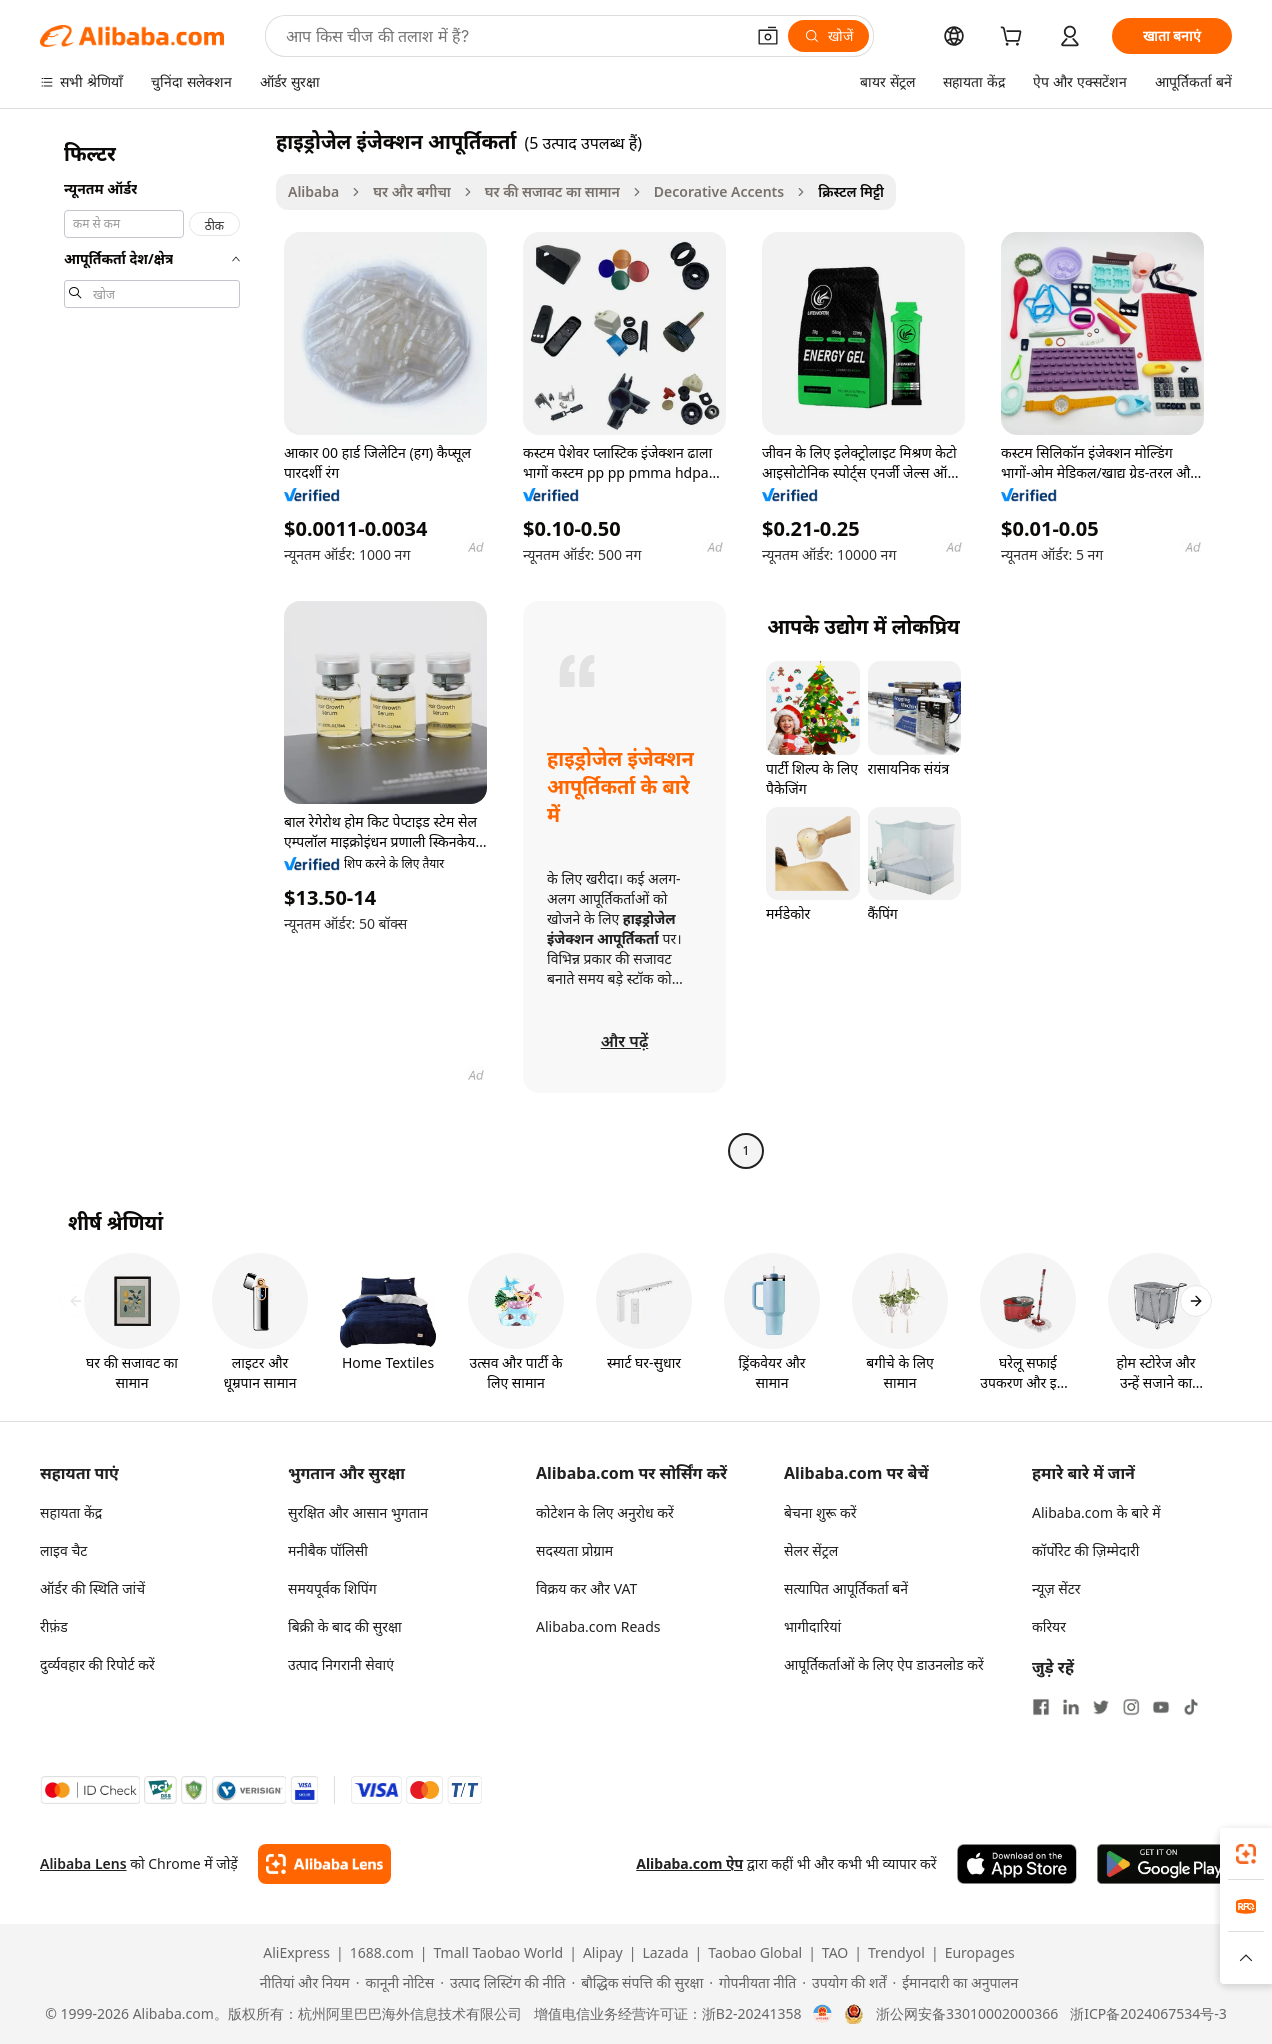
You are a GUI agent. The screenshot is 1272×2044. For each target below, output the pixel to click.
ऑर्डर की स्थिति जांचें (92, 1588)
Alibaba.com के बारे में (1096, 1512)
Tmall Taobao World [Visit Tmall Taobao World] (499, 1953)
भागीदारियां (812, 1626)
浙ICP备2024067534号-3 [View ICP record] (1148, 2014)
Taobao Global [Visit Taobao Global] (755, 1953)
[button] (768, 36)
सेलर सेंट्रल (811, 1550)
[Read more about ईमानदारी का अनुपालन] (955, 1983)
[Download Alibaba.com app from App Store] (1017, 1864)
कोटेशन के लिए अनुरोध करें (605, 1512)
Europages (980, 1953)
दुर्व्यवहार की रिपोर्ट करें (97, 1664)
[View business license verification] (822, 2014)
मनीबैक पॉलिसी (328, 1550)
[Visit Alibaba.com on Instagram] (1131, 1707)
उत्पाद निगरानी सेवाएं (341, 1664)
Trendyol (896, 1953)
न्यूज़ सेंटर (1056, 1588)
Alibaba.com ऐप (689, 1863)
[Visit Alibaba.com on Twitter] (1101, 1707)
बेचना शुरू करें (820, 1512)
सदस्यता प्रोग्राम (574, 1550)
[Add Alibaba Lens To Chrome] (324, 1864)
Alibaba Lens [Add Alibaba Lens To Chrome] (83, 1863)
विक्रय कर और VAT (586, 1588)
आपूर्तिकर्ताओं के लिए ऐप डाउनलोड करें (884, 1664)
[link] (1246, 1854)
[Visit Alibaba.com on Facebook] (1041, 1707)
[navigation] (152, 648)
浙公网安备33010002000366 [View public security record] (967, 2014)
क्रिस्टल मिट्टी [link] (851, 191)
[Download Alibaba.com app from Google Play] (1164, 1864)
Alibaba (313, 191)
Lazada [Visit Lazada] (665, 1953)
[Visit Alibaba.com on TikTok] (1191, 1707)
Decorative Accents (719, 191)
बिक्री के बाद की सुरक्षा (345, 1626)
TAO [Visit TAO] (835, 1953)
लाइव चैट (63, 1550)
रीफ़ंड (54, 1626)
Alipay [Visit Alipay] (603, 1953)
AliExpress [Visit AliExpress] (296, 1953)
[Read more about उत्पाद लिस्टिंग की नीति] (502, 1983)
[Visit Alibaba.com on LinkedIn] (1071, 1707)
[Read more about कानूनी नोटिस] (395, 1983)
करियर (1049, 1626)
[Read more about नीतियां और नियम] (302, 1983)
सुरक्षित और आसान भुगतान (358, 1512)
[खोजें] (828, 36)
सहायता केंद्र (71, 1512)
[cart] (1015, 38)
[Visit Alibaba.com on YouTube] (1161, 1707)
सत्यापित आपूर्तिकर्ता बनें (846, 1588)
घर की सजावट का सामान (552, 191)
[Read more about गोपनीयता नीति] (752, 1983)
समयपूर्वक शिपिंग (332, 1588)
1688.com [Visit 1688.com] (382, 1953)
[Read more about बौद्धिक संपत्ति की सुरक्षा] (637, 1983)
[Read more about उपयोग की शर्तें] (844, 1983)
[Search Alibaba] (513, 36)
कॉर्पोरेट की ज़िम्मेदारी (1085, 1550)
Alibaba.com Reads (598, 1626)
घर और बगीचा (412, 191)
